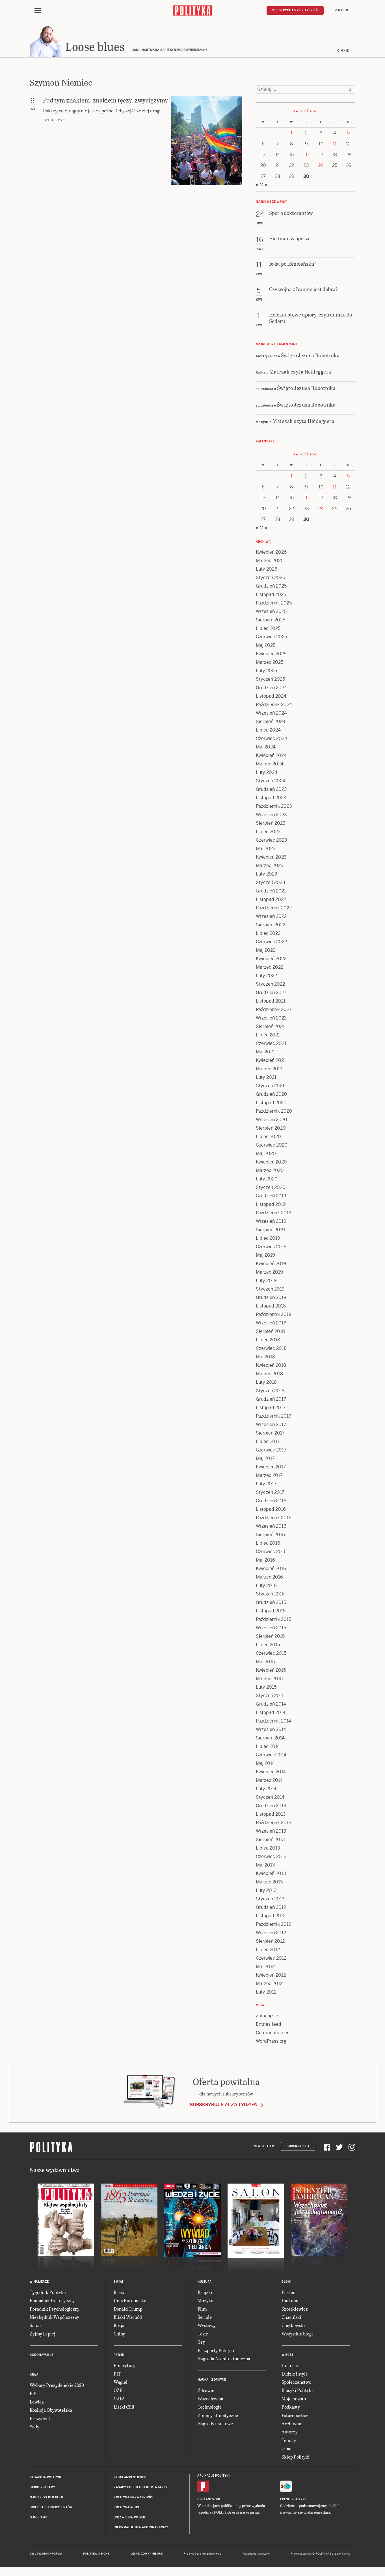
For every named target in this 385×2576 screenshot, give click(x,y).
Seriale (205, 2318)
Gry (201, 2342)
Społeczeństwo (296, 2382)
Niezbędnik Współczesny (54, 2318)
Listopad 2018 (271, 1307)
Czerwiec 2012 (271, 1959)
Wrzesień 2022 (271, 917)
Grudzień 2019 (271, 1197)
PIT (117, 2374)
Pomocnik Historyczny (52, 2301)
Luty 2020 (267, 1180)
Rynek (119, 2355)
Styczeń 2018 (270, 1391)
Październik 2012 (273, 1925)
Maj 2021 (265, 1053)
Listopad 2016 (271, 1510)
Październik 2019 (273, 1214)
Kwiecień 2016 (271, 1569)
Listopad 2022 (271, 900)
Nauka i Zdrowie (212, 2381)
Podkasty (291, 2407)
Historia (290, 2366)
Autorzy (290, 2432)
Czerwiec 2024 (271, 739)
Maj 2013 (265, 1866)
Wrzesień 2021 (271, 1019)
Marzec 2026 (270, 561)
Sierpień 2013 (270, 1840)
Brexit (120, 2293)
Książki (205, 2293)
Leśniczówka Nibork (147, 2555)
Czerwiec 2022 (271, 943)
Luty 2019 (266, 1281)
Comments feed (273, 2033)
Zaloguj (342, 10)
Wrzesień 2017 (271, 1425)
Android (213, 2500)
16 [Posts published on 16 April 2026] (306, 155)
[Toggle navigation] (38, 11)
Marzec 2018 (269, 1374)
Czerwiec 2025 (271, 638)
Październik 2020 (274, 1112)
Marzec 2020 (270, 1171)
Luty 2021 (266, 1078)
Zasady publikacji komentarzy (141, 2488)
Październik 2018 (273, 1315)
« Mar (262, 186)
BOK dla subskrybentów (51, 2508)
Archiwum (292, 2424)
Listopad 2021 (270, 1002)
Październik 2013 (273, 1823)
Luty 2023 (266, 875)
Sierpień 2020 (271, 1129)
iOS (200, 2500)
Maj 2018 (265, 1358)
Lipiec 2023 (268, 832)
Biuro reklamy (42, 2488)
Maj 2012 (265, 1967)
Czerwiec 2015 (271, 1654)
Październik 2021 (273, 1010)
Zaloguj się (267, 2017)
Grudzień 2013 (271, 1806)
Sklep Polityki (296, 2457)
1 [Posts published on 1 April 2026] (292, 134)
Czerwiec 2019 (271, 1247)
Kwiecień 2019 (271, 1264)
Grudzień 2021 (271, 993)
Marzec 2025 (269, 663)
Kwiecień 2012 (271, 1976)
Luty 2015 (266, 1688)
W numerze (39, 2282)
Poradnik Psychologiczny (54, 2309)
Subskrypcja (298, 2147)
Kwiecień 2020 (271, 1163)
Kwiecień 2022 (271, 959)
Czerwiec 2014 (271, 1756)
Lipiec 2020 (268, 1137)
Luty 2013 (266, 1891)
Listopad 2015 (270, 1612)
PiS (33, 2394)
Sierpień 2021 (270, 1027)
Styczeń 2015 (270, 1696)
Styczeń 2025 (270, 680)
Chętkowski (293, 2326)
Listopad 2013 (271, 1815)
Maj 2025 (265, 646)
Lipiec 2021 (268, 1036)
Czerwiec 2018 (271, 1349)
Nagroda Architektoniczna (224, 2359)
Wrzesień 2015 (271, 1629)
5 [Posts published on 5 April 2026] (348, 134)
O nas (287, 2449)
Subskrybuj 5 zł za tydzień (224, 2105)
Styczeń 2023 (270, 883)
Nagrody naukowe (215, 2424)
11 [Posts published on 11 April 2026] (335, 145)
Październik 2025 (274, 604)
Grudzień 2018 (271, 1298)
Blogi (286, 2282)
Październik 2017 (273, 1417)
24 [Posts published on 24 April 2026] (321, 166)
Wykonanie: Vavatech (256, 2555)
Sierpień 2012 (270, 1942)
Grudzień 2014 (271, 1705)
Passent (289, 2293)
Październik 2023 (274, 807)
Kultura (205, 2282)
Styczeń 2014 (270, 1798)
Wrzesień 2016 (271, 1527)
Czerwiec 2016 (271, 1552)
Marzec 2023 (270, 866)
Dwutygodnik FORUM (46, 2555)
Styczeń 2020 (270, 1188)
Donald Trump (128, 2309)
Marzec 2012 (269, 1984)
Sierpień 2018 (270, 1332)
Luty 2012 (266, 1993)
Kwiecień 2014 (271, 1773)
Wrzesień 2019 (271, 1222)
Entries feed (268, 2025)
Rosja (119, 2326)
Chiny (119, 2334)
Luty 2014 (266, 1790)
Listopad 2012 (270, 1917)
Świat (119, 2282)
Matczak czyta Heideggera (300, 372)
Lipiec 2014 (268, 1747)
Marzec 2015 (269, 1679)
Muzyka (205, 2301)
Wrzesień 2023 (271, 815)
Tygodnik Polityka (48, 2293)
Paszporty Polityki (216, 2351)
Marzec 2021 (269, 1070)
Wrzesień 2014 (271, 1730)
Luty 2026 (266, 570)
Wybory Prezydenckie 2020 (57, 2386)
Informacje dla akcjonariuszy (141, 2528)
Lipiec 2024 (268, 731)
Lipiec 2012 (268, 1950)
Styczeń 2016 (270, 1595)
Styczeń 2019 (270, 1290)
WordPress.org (271, 2042)
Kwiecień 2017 (271, 1468)
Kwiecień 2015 (271, 1671)
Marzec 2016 (269, 1578)
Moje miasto (294, 2399)
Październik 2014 (273, 1722)
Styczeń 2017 (270, 1493)
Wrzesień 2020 (271, 1120)
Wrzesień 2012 (271, 1934)
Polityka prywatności (133, 2498)
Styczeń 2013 (270, 1900)
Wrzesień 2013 (271, 1832)
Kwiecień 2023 (271, 858)
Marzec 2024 (270, 765)
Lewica (37, 2402)
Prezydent (40, 2419)
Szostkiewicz (295, 2309)
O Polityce (39, 2518)
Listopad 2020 (271, 1103)
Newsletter (264, 2147)
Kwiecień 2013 (271, 1874)
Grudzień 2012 (271, 1908)
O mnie (343, 51)
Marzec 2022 (269, 968)
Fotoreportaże (296, 2416)
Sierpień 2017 (270, 1434)
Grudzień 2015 (271, 1603)
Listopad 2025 (271, 595)
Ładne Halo (214, 2555)
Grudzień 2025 (271, 587)
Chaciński (291, 2318)
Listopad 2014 (270, 1713)
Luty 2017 (266, 1485)
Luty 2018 (266, 1383)
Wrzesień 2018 (271, 1324)
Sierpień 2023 (270, 824)
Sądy (34, 2427)
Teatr (203, 2334)
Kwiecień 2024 (271, 756)
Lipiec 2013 (268, 1849)
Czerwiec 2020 (271, 1146)
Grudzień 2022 (271, 892)
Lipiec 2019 (268, 1239)
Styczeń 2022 (270, 985)
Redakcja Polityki (45, 2478)
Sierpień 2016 (270, 1535)
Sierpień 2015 (270, 1637)
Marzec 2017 (269, 1476)
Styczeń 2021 (270, 1087)
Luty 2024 (266, 773)
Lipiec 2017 (268, 1442)
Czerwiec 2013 (271, 1857)
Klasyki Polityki (297, 2391)
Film (202, 2309)
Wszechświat (211, 2399)
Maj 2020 (266, 1154)
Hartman (291, 2301)
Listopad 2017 (270, 1408)
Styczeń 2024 (270, 782)
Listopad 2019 (271, 1205)
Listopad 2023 (271, 799)
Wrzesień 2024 (271, 714)
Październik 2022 (274, 909)
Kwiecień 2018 (271, 1366)
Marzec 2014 (269, 1781)
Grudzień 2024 (271, 688)
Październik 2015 (273, 1620)
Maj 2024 (266, 748)
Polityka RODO (126, 2508)
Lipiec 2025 (268, 629)
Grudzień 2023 (271, 790)
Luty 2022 (266, 976)
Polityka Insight (96, 2555)
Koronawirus (42, 2355)
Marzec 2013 (269, 1883)
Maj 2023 (266, 849)
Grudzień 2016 (271, 1502)
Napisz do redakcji (46, 2498)
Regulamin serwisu (131, 2478)
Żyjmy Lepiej (42, 2334)
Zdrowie (206, 2391)
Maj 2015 (265, 1662)
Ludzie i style (295, 2374)
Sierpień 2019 (270, 1231)
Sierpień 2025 (270, 621)
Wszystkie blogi (297, 2334)
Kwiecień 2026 (271, 553)
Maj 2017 (265, 1459)
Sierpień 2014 (270, 1739)
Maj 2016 (265, 1561)
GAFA (119, 2399)
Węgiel (120, 2382)
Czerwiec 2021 (271, 1044)
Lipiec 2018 (268, 1341)
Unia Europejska (130, 2301)
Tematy (289, 2441)
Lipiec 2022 (268, 934)
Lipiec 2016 (268, 1544)
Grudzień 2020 (271, 1095)
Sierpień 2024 (270, 722)
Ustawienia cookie (130, 2518)
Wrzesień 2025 (271, 612)
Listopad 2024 (271, 697)
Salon (35, 2326)
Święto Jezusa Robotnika (310, 355)
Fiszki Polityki (293, 2500)
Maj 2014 (265, 1764)
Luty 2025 (266, 671)
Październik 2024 (274, 705)
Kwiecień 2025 (271, 655)
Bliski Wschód (128, 2318)
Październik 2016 (273, 1518)
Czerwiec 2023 (271, 841)
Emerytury (124, 2366)
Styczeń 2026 (270, 578)
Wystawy (207, 2326)
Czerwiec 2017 (271, 1451)
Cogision (200, 2555)
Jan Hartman (54, 121)
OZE (118, 2391)
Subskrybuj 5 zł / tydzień (295, 10)
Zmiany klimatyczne (218, 2416)
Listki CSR (124, 2407)
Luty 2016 (266, 1586)
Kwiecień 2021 (271, 1061)
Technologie (210, 2407)
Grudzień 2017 (271, 1400)
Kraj (34, 2375)
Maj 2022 (265, 951)
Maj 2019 (265, 1256)
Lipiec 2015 (268, 1646)
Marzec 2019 (269, 1273)
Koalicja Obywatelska (51, 2411)
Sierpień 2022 (270, 926)
